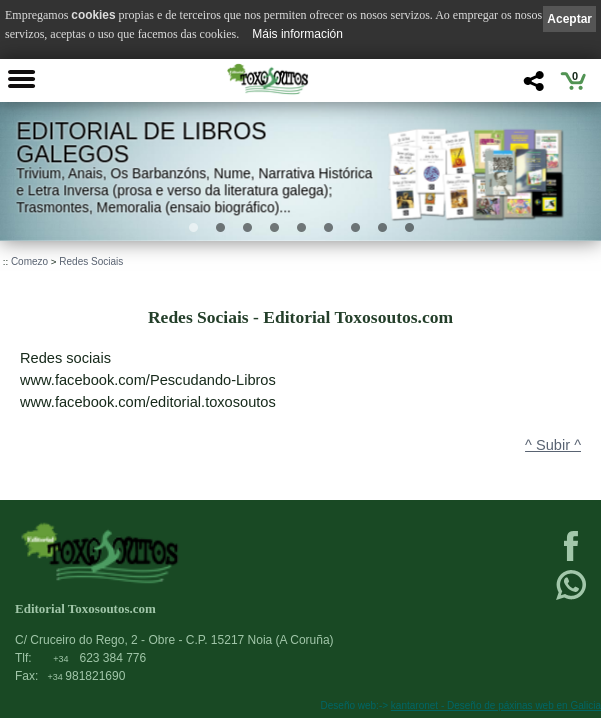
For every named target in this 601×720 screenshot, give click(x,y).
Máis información (297, 34)
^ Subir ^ (553, 445)
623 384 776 (99, 658)
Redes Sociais (91, 261)
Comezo (29, 261)
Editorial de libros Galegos (141, 142)
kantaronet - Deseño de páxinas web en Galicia (496, 705)
